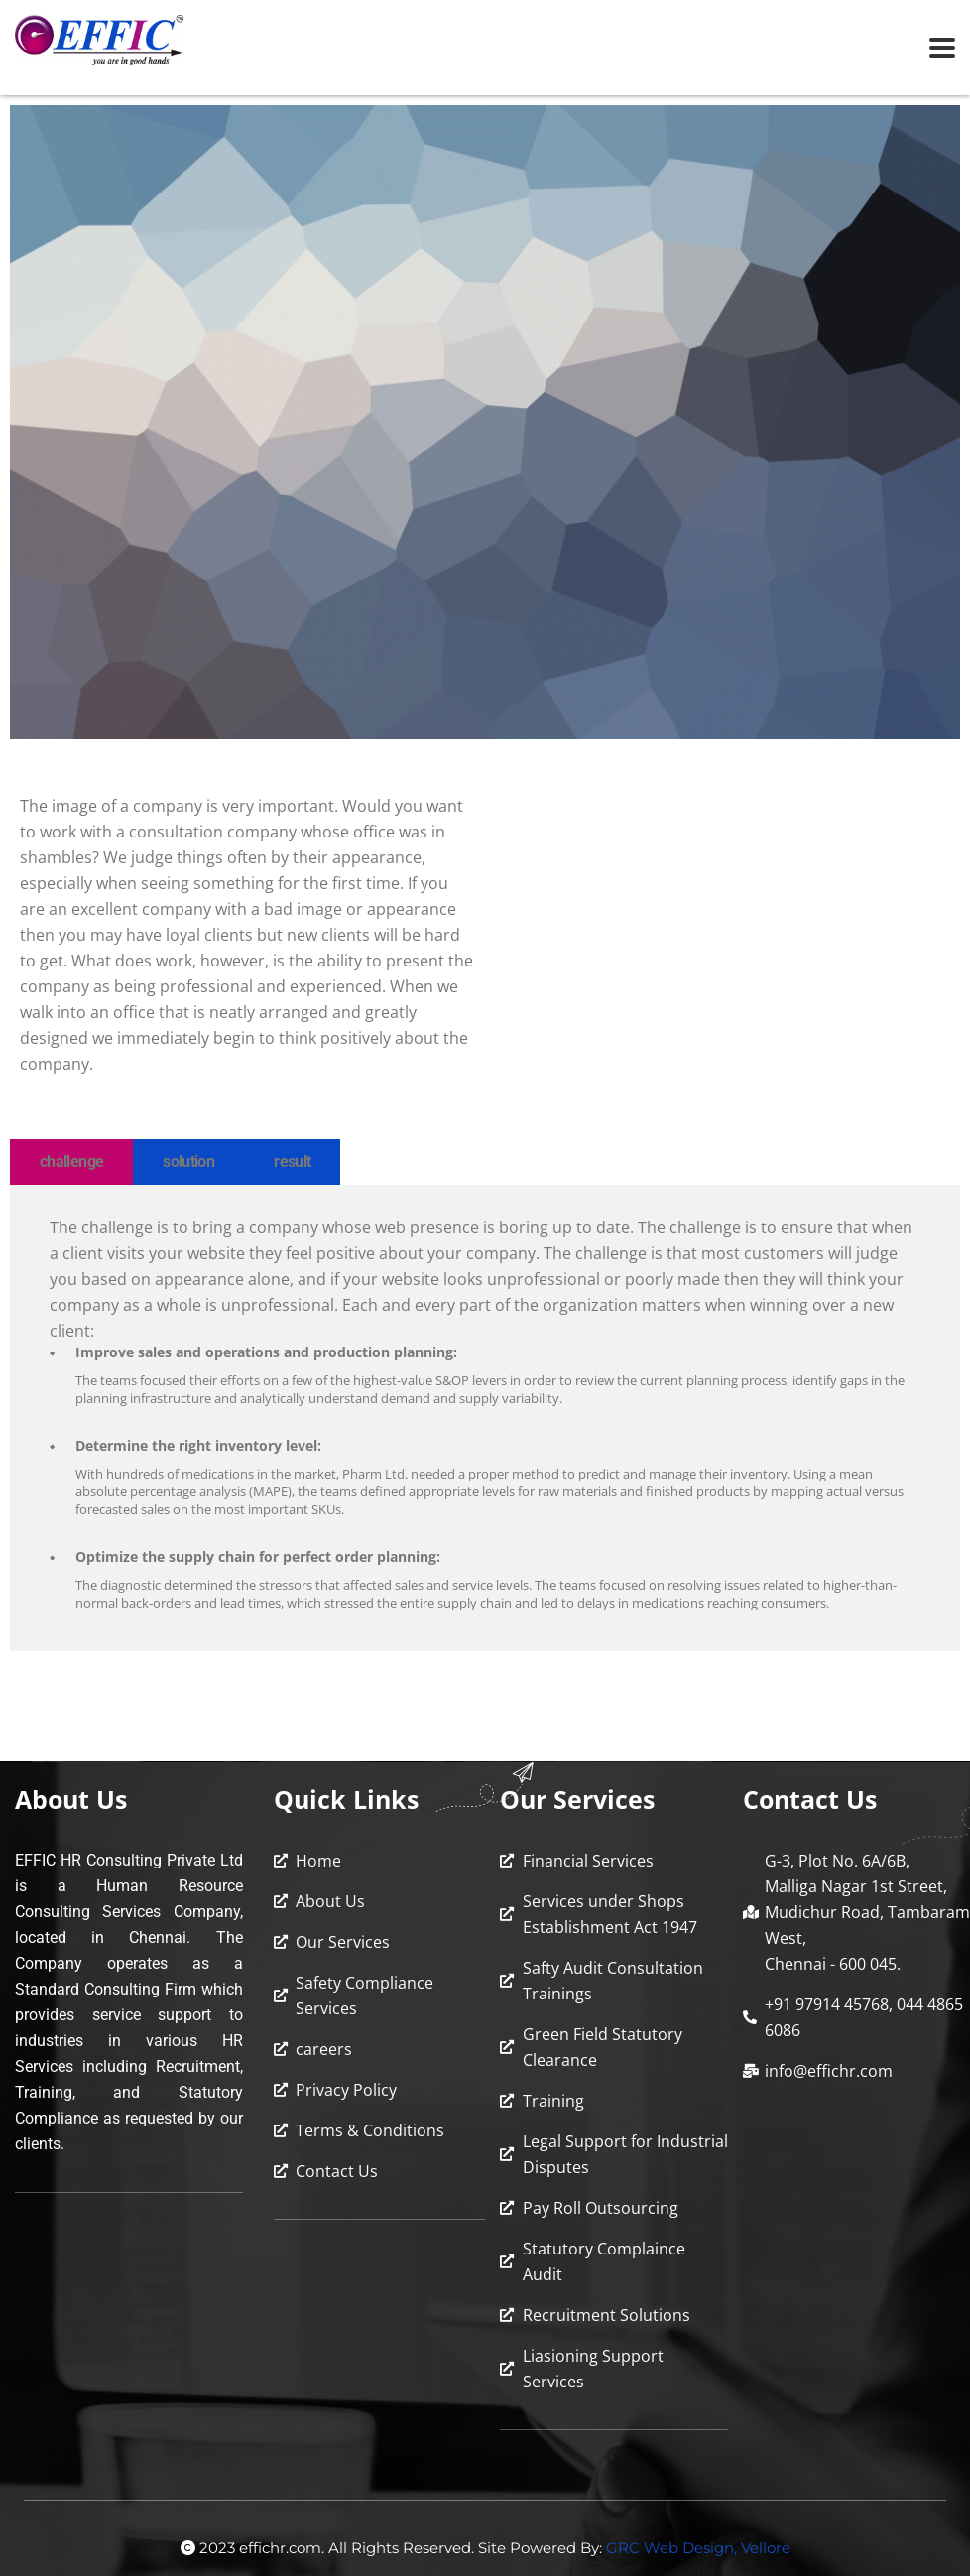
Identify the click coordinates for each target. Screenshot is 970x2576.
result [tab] (292, 1161)
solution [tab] (188, 1161)
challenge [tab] (71, 1161)
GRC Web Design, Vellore (698, 2547)
